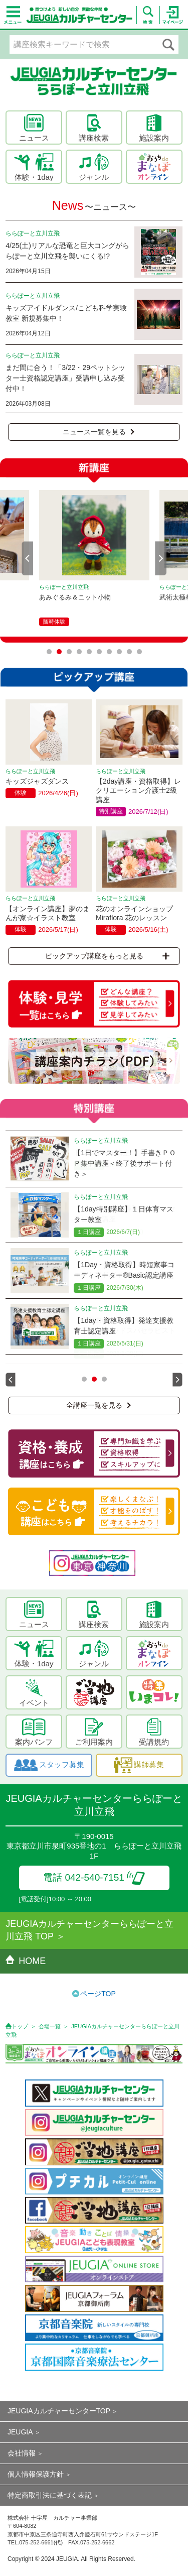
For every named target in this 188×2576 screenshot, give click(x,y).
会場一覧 (50, 2026)
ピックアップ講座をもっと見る (107, 956)
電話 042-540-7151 (94, 1877)
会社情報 (22, 2453)
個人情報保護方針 (36, 2474)
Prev (28, 558)
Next (161, 558)
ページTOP (98, 1994)
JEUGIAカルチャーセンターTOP (59, 2411)
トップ (20, 2026)
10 (139, 651)
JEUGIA (20, 2432)
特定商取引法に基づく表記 (50, 2495)
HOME (26, 1961)
